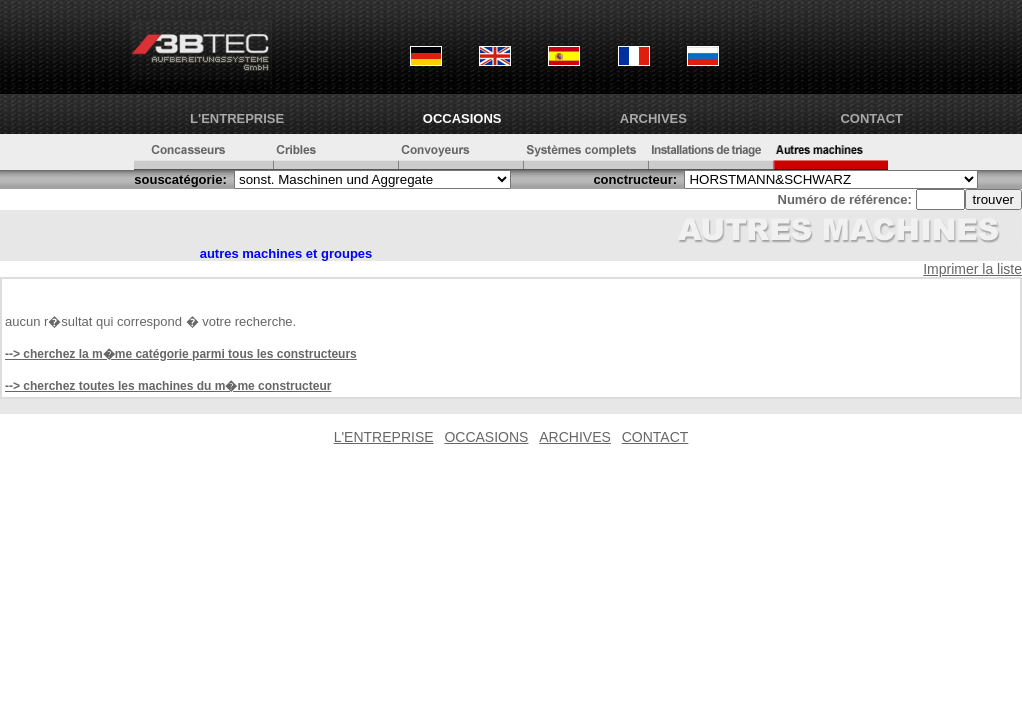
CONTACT (871, 118)
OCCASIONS (462, 118)
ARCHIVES (653, 118)
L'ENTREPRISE (237, 118)
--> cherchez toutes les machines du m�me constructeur (168, 386)
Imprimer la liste (972, 269)
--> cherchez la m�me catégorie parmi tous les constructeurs (181, 354)
